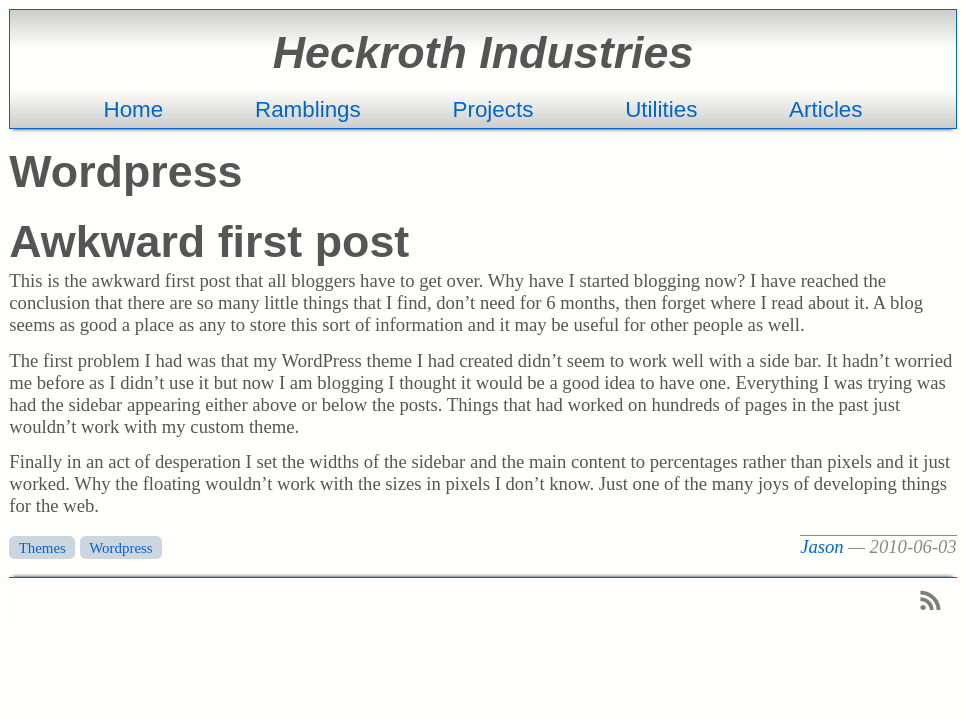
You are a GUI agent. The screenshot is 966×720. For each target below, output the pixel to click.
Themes (42, 547)
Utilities (661, 109)
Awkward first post (209, 241)
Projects (493, 109)
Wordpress (120, 547)
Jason (822, 546)
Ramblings (308, 109)
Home (133, 109)
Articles (825, 109)
